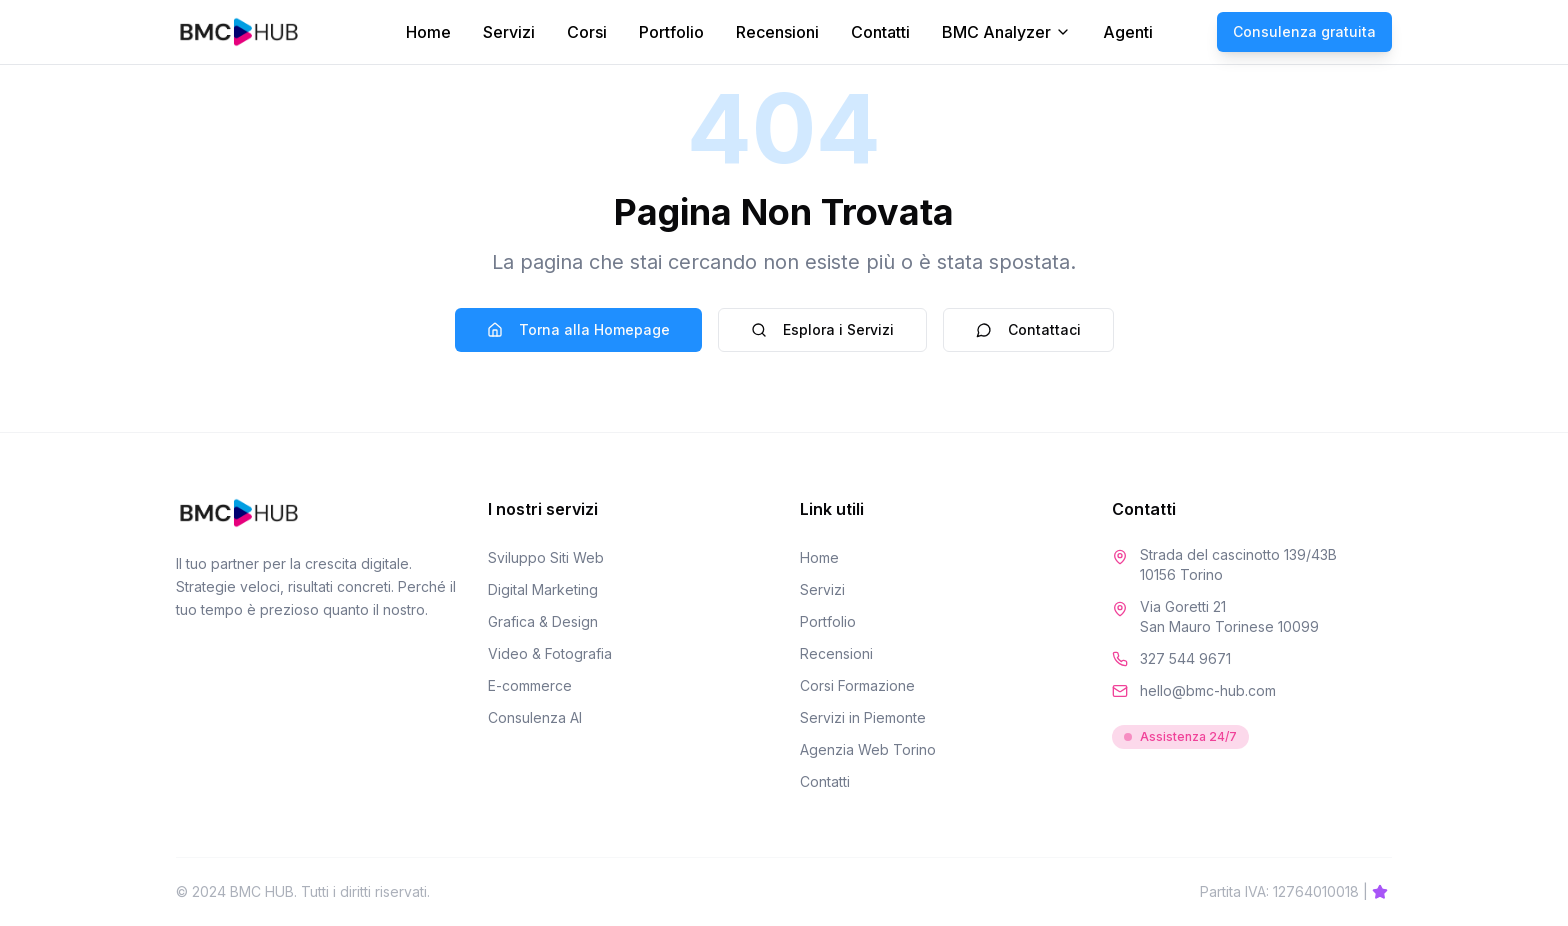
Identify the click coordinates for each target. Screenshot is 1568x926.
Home (428, 32)
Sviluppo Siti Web (546, 557)
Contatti (880, 32)
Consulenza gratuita (1304, 31)
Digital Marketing (543, 589)
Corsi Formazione (857, 685)
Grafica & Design (543, 621)
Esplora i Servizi (822, 329)
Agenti (1128, 32)
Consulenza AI (535, 717)
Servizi (509, 32)
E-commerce (530, 685)
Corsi (587, 32)
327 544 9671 (1185, 658)
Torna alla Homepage (578, 329)
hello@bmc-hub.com (1208, 690)
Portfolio (671, 32)
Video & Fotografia (550, 653)
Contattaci (1028, 329)
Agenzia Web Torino (868, 749)
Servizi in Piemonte (863, 717)
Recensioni (777, 32)
